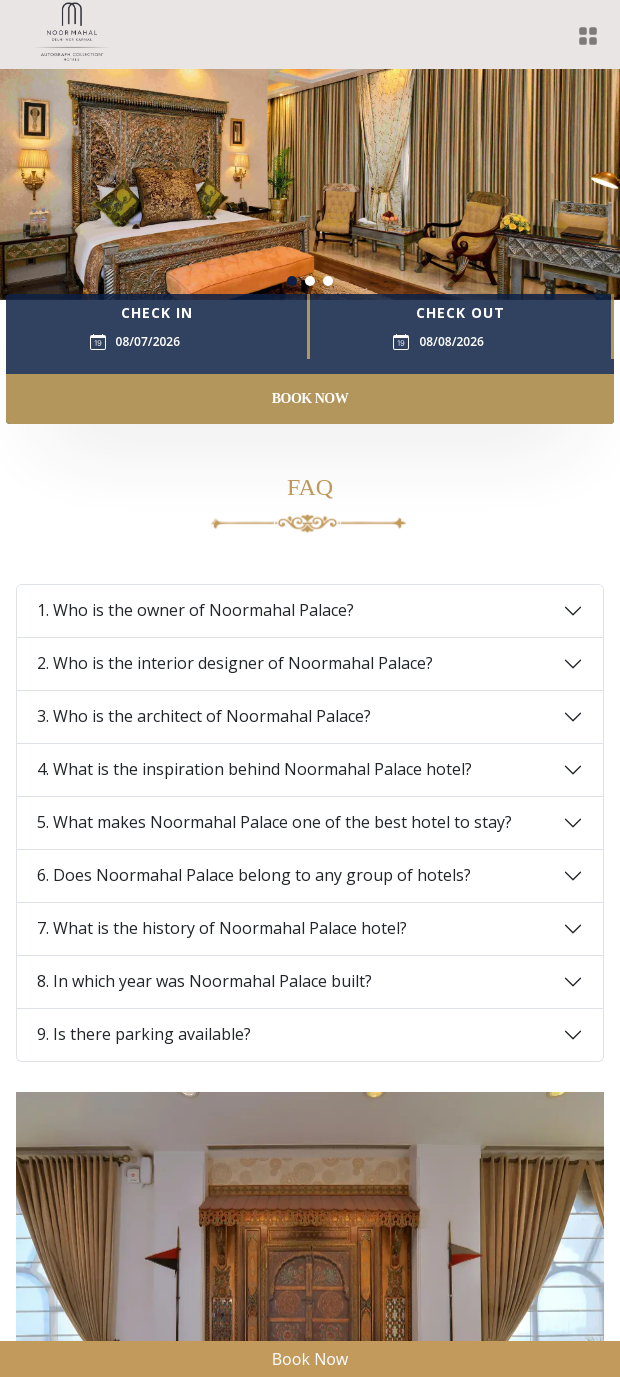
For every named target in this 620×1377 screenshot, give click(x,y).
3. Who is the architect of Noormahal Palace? (204, 716)
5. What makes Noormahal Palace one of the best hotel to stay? (274, 822)
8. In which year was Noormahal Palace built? (204, 981)
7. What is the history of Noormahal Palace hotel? (222, 928)
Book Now (310, 398)
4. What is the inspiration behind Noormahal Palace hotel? (254, 769)
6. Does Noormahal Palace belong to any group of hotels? (254, 875)
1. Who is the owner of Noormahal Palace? (195, 610)
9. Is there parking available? (144, 1034)
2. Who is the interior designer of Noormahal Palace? (235, 663)
